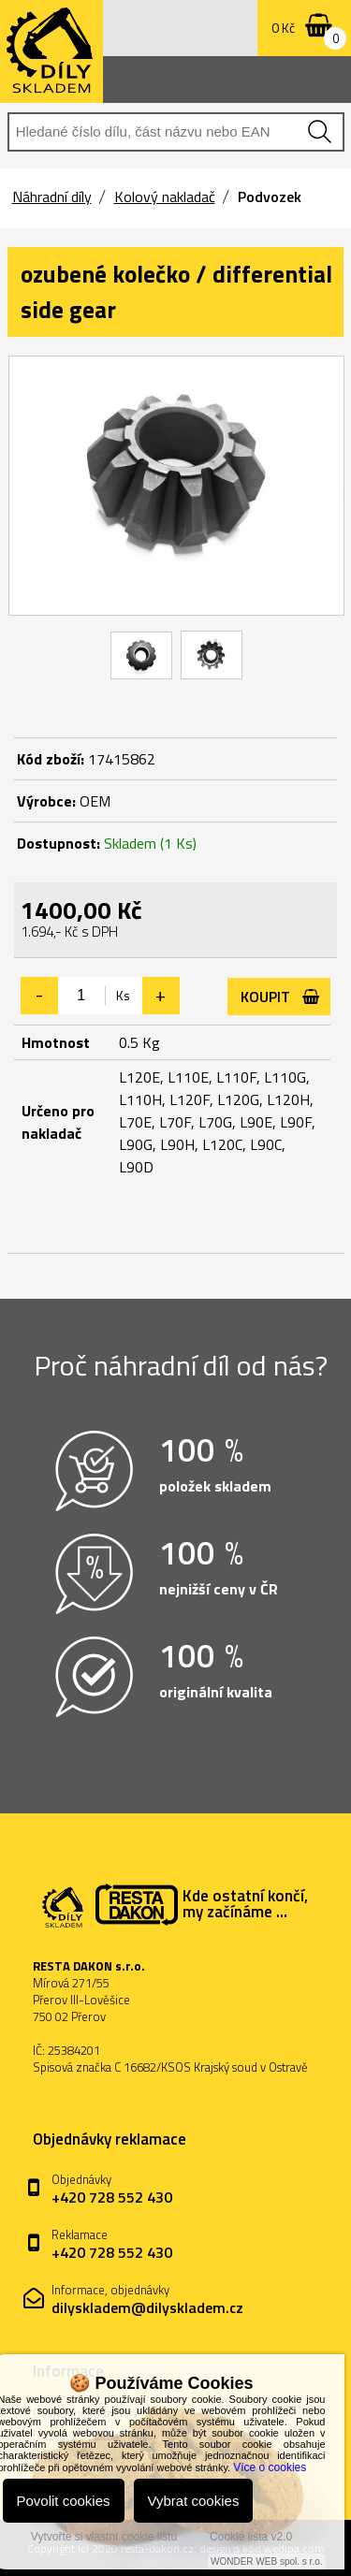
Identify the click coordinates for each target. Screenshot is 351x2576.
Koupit (265, 996)
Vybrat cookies (194, 2501)
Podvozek (269, 196)
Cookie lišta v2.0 (251, 2536)
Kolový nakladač (164, 196)
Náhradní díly (52, 196)
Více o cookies (269, 2467)
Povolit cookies (63, 2501)
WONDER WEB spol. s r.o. (266, 2561)
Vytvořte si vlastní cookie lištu (104, 2536)
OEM (95, 801)
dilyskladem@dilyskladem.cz (147, 2307)
